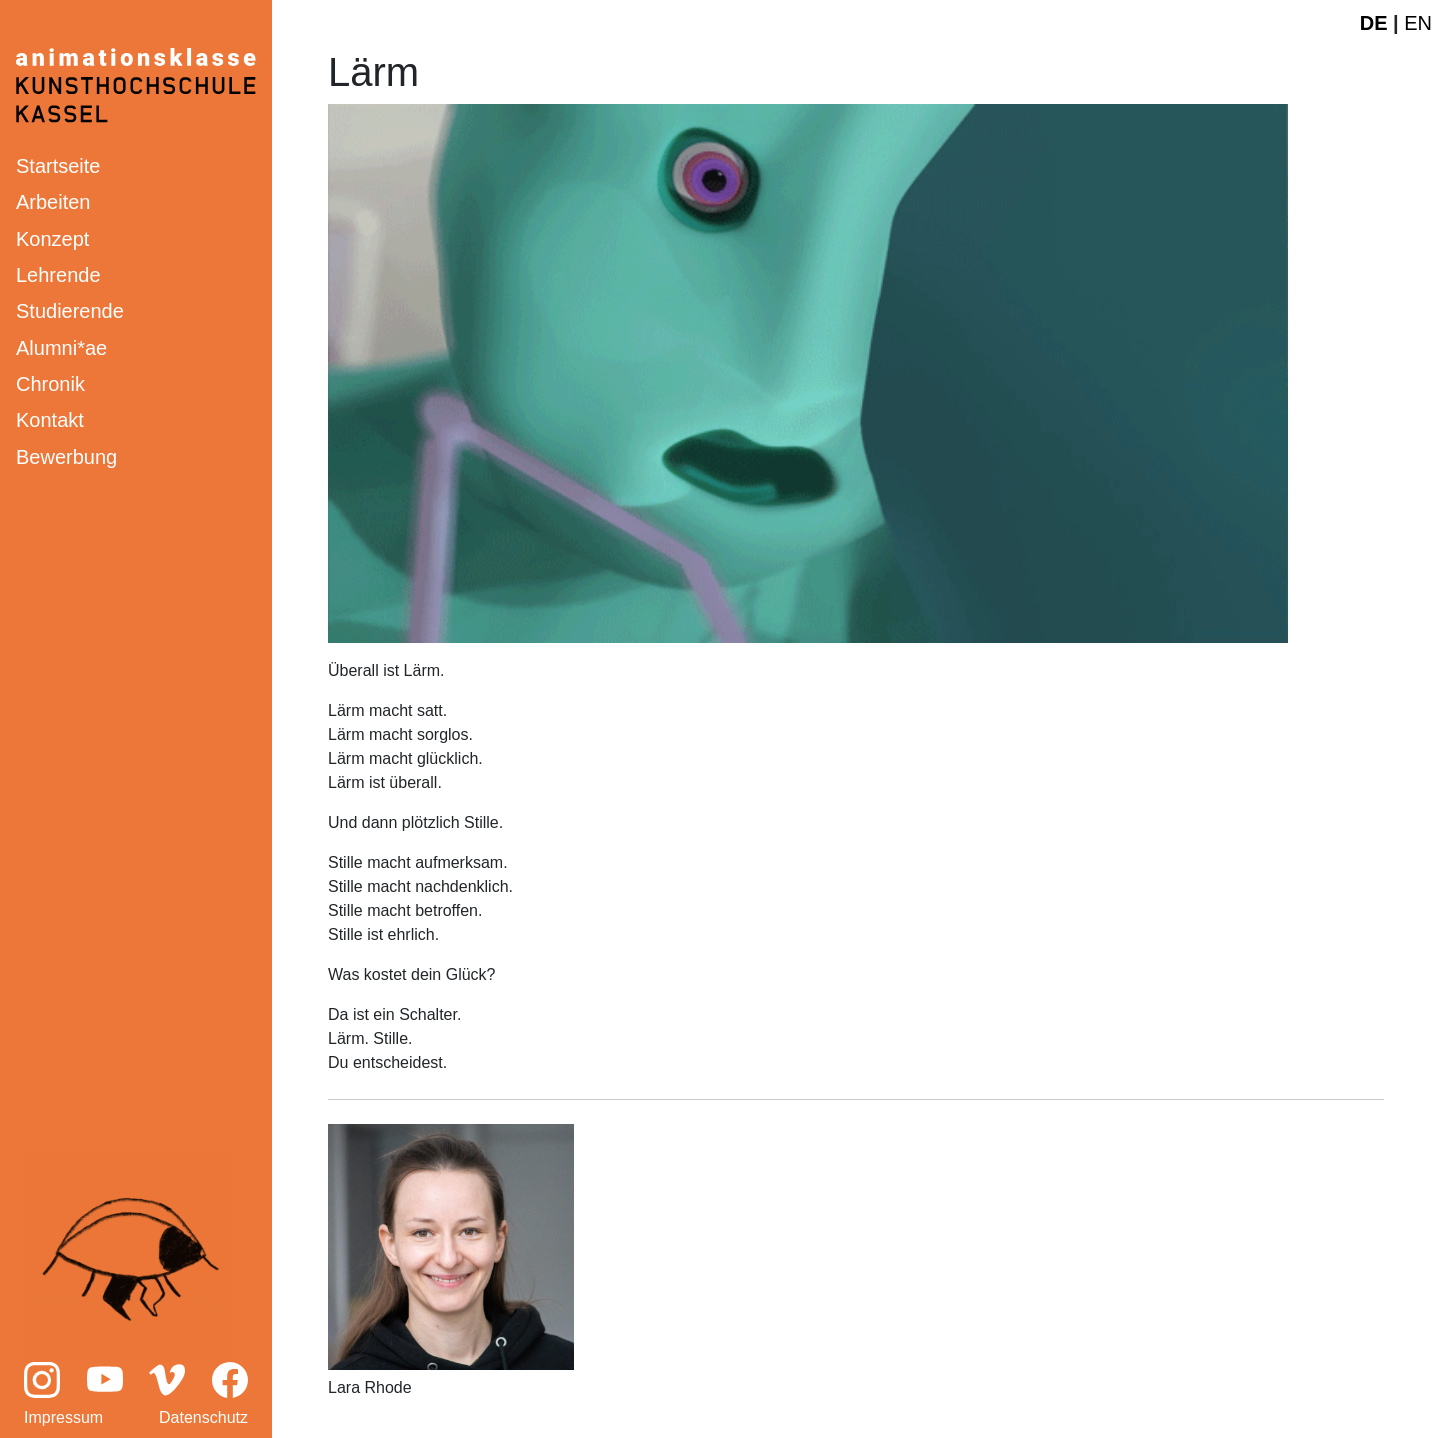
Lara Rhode (370, 1387)
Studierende (70, 311)
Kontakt (50, 420)
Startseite (58, 166)
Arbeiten (53, 202)
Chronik (50, 384)
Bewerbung (66, 457)
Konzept (52, 239)
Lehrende (58, 275)
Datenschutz (203, 1417)
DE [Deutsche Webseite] (1374, 23)
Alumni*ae (61, 348)
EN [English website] (1418, 23)
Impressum (63, 1417)
